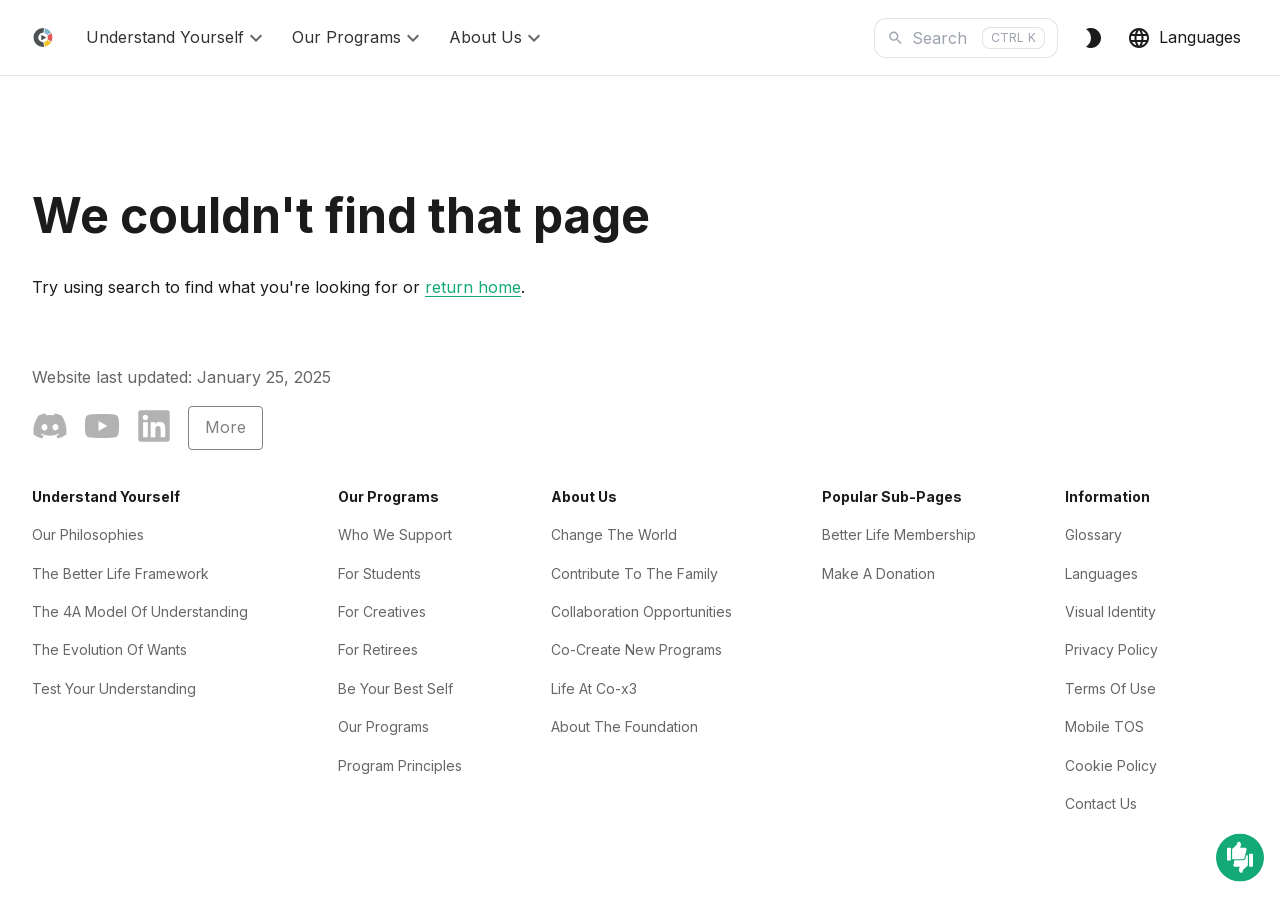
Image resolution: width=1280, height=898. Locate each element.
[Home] (43, 37)
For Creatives (382, 611)
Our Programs (383, 726)
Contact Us (1101, 803)
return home (473, 287)
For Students (379, 573)
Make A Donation (878, 573)
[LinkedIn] (154, 430)
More (225, 427)
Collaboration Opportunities (641, 611)
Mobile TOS (1104, 726)
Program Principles (400, 765)
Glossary (1093, 534)
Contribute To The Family (634, 573)
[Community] (50, 430)
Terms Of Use (1110, 688)
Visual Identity (1110, 611)
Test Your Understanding (114, 688)
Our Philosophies (88, 534)
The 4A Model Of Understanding (140, 611)
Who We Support (395, 534)
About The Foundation (624, 726)
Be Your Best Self (395, 688)
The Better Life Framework (120, 573)
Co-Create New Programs (636, 649)
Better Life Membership (899, 534)
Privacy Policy (1111, 649)
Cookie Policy (1111, 765)
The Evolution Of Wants (109, 649)
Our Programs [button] (358, 38)
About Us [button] (497, 38)
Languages (1184, 38)
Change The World (614, 534)
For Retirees (378, 649)
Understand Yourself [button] (177, 38)
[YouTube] (102, 430)
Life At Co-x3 (594, 688)
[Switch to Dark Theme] (1093, 38)
